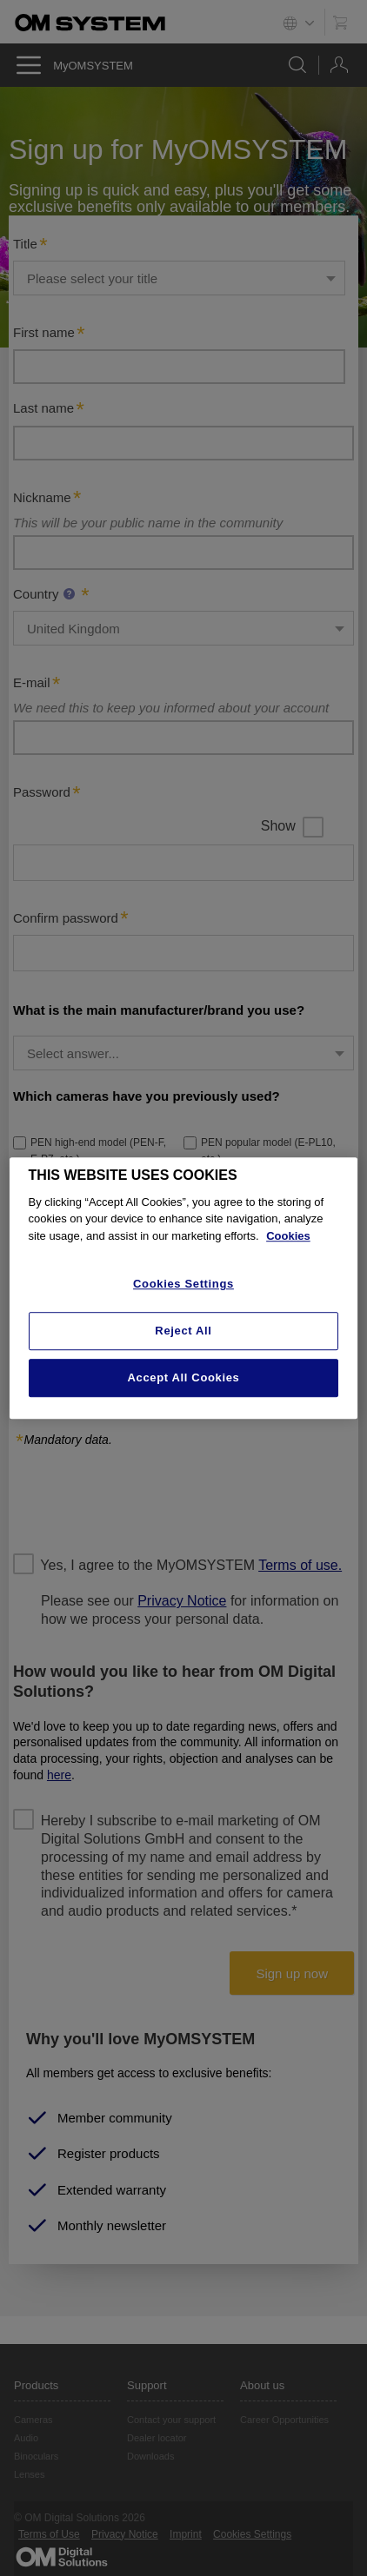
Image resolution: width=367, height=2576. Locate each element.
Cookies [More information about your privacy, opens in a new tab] (288, 1235)
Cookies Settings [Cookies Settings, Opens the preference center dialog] (183, 1284)
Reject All (183, 1330)
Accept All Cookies (184, 1377)
